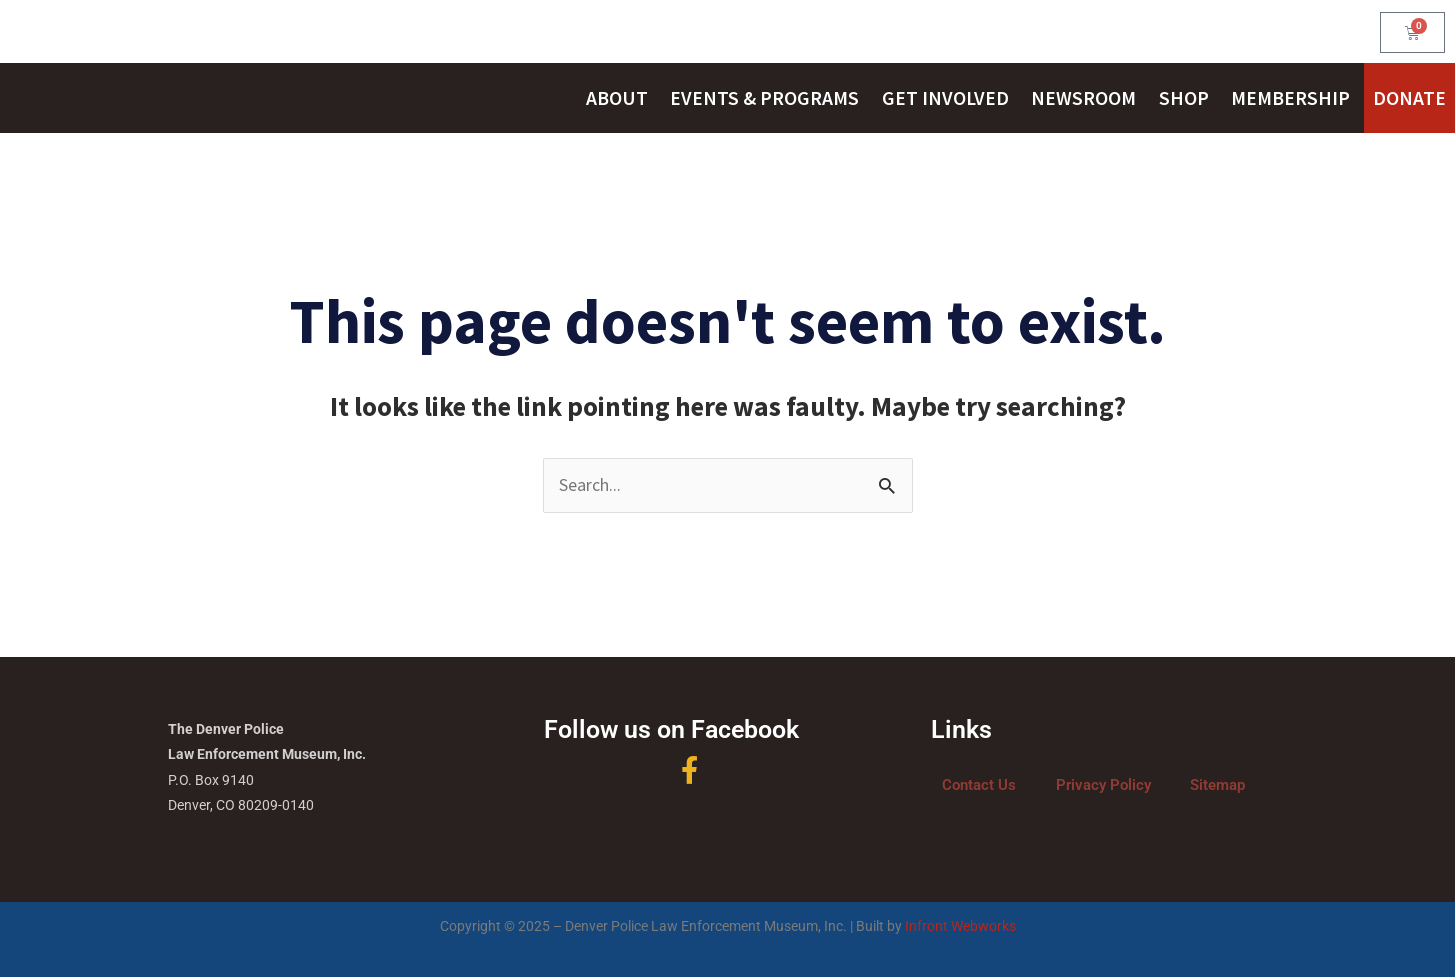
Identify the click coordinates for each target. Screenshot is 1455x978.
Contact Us (979, 786)
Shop (1184, 98)
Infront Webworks (960, 927)
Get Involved (945, 98)
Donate (1409, 98)
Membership (1290, 98)
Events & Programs (764, 98)
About (617, 98)
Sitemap (1217, 786)
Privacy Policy (1103, 786)
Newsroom (1083, 98)
